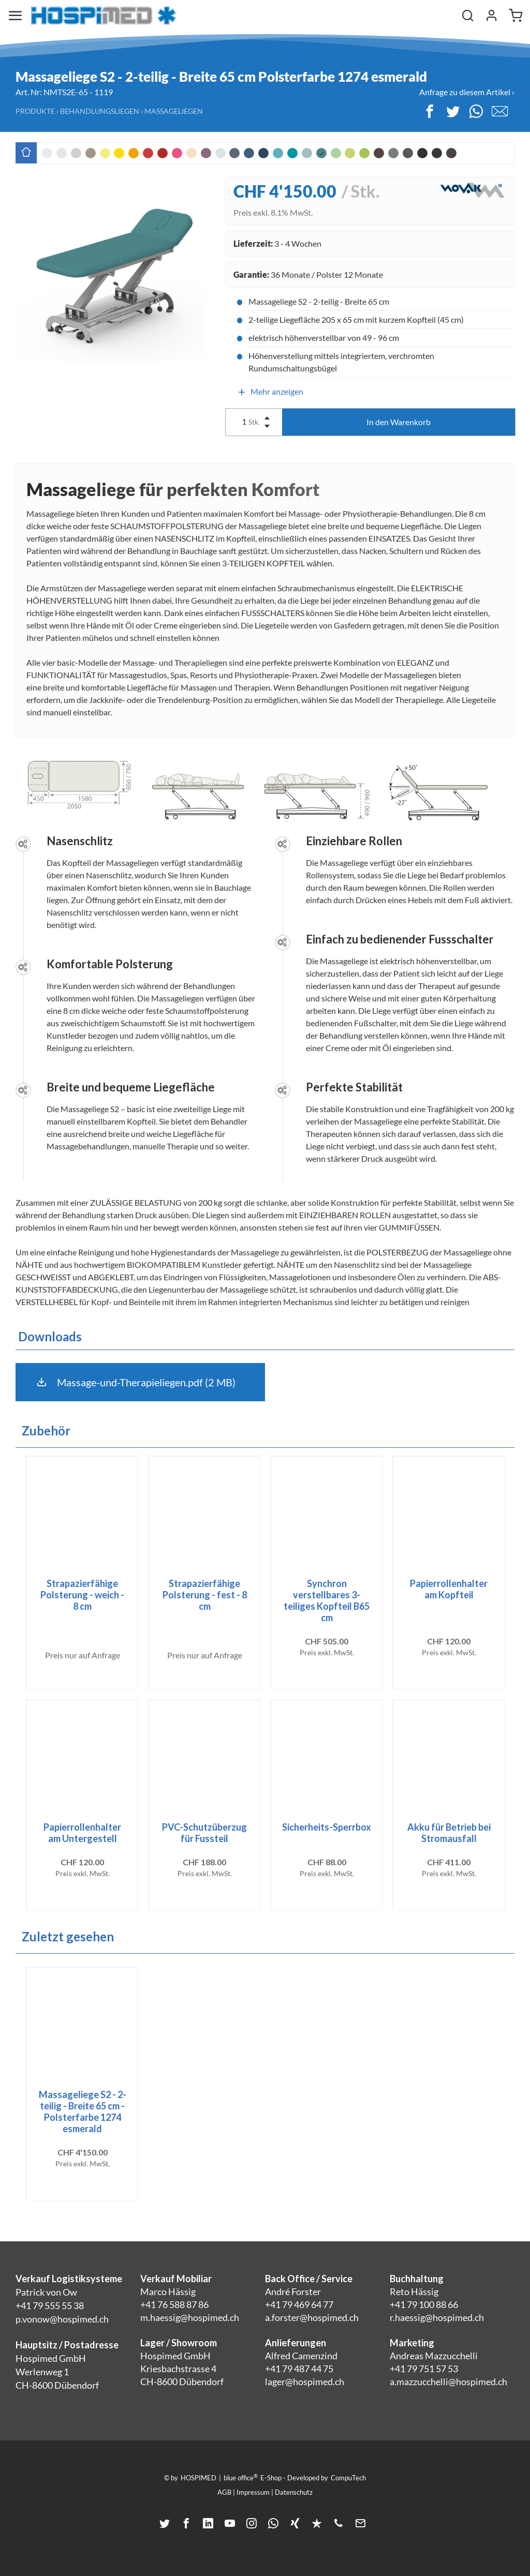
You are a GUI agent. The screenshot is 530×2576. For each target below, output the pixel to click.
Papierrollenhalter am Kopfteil (449, 1589)
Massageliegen (173, 111)
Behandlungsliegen (99, 111)
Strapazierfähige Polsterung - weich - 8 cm (82, 1595)
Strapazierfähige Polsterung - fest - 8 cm (205, 1595)
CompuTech (348, 2478)
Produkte (35, 111)
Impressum (253, 2492)
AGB (224, 2492)
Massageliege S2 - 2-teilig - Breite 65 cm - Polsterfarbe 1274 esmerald (82, 2111)
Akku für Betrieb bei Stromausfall (449, 1832)
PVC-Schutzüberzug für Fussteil (204, 1832)
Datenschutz (294, 2492)
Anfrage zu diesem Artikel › (466, 92)
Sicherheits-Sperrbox (326, 1827)
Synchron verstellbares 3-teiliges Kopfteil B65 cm (327, 1600)
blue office (241, 2477)
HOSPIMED (198, 2478)
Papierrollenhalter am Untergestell (82, 1832)
